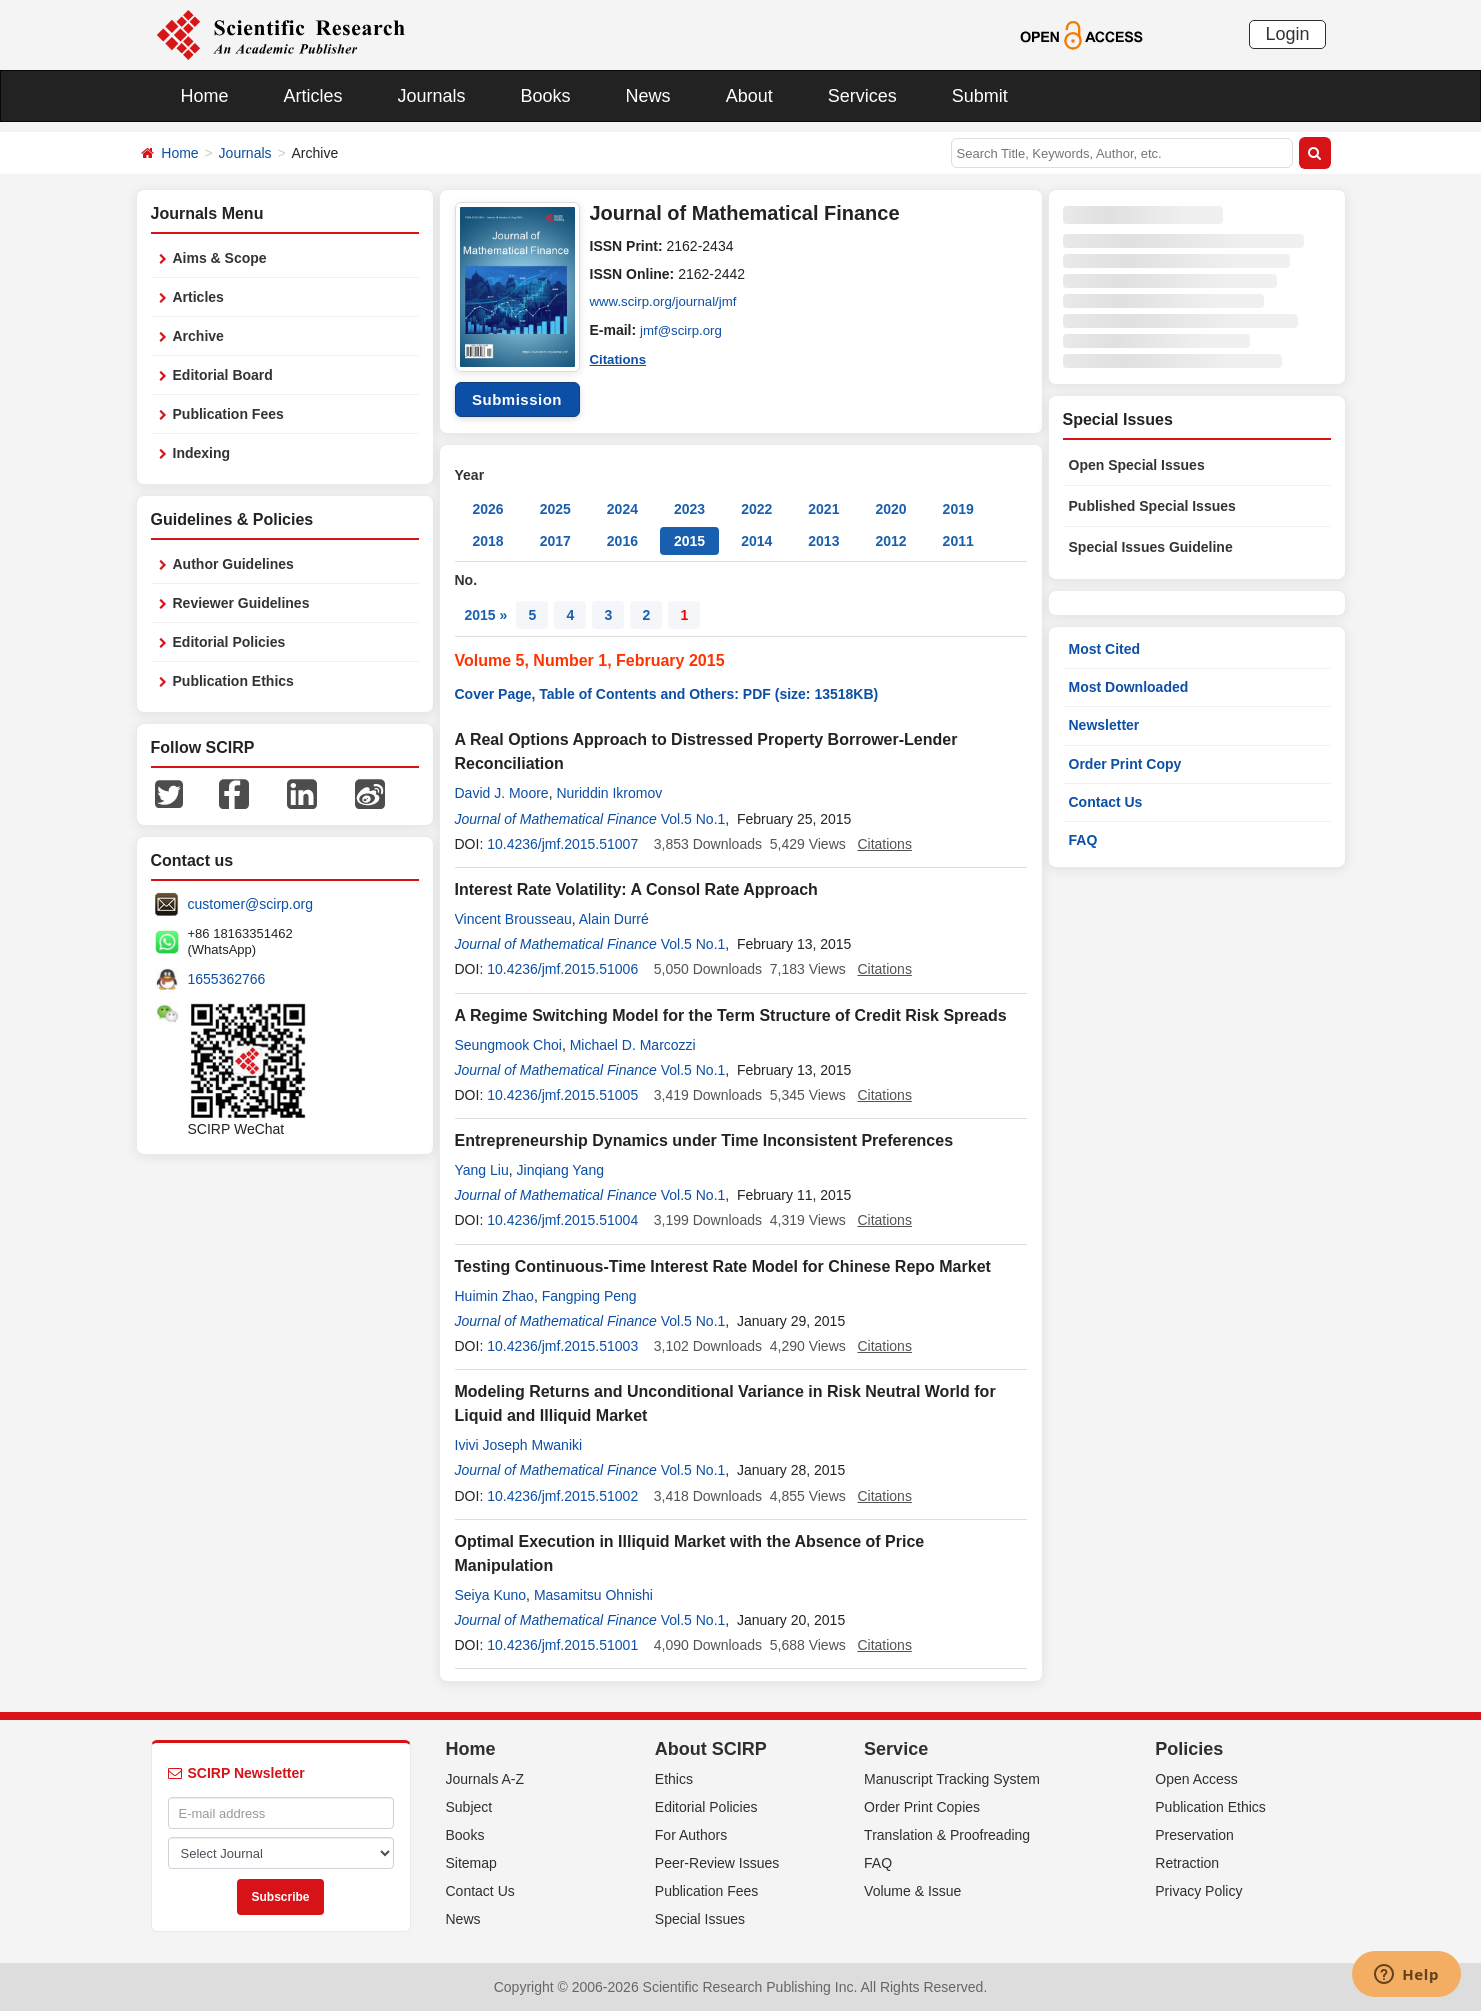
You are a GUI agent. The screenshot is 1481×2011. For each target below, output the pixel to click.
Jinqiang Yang (560, 1170)
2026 (488, 509)
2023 (689, 509)
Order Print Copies (922, 1807)
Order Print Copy (1125, 764)
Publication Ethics (233, 681)
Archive (198, 336)
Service (896, 1749)
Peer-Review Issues (717, 1863)
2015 (689, 541)
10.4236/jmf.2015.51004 (562, 1220)
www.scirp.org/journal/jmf (668, 302)
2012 (890, 541)
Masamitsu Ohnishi (593, 1595)
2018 (488, 541)
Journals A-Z (485, 1779)
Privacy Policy (1198, 1891)
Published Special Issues (1152, 506)
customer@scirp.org (250, 904)
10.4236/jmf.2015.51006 (562, 969)
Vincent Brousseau (513, 919)
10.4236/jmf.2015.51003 (562, 1346)
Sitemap (471, 1863)
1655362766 (227, 979)
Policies (1189, 1749)
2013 (823, 541)
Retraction (1187, 1863)
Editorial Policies (229, 642)
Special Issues (700, 1919)
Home (205, 96)
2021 (823, 509)
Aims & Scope (220, 258)
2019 (958, 509)
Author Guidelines (233, 564)
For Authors (691, 1835)
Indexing (202, 453)
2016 (622, 541)
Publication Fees (228, 414)
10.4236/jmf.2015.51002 (562, 1496)
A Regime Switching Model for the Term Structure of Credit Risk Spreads (731, 1015)
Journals (432, 96)
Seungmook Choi (508, 1045)
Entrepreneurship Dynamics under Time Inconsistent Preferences (704, 1140)
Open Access (1196, 1779)
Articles (313, 96)
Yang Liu (482, 1170)
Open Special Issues (1137, 465)
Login (1287, 34)
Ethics (674, 1779)
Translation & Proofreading (947, 1835)
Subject (469, 1807)
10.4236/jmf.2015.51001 (562, 1645)
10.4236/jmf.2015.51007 (562, 844)
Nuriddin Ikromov (609, 793)
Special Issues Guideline (1151, 547)
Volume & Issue (912, 1891)
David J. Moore (502, 793)
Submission (517, 399)
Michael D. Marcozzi (633, 1045)
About (749, 96)
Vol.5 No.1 (693, 819)
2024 (622, 509)
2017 (555, 541)
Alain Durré (614, 919)
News (648, 96)
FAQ (1083, 840)
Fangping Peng (589, 1296)
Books (546, 96)
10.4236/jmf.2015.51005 (562, 1095)
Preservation (1194, 1835)
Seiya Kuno (491, 1595)
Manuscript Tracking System (952, 1779)
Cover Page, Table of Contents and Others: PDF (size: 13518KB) (667, 694)
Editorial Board (223, 375)
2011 (958, 541)
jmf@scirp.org (683, 330)
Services (862, 96)
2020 (890, 509)
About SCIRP (711, 1749)
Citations (620, 358)
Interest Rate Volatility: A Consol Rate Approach (636, 889)
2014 (756, 541)
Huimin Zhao (494, 1296)
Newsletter (1104, 725)
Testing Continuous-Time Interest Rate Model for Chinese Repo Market (723, 1266)
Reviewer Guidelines (241, 603)
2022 (756, 509)
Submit (980, 96)
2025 (555, 509)
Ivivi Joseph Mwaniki (519, 1445)
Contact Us (1106, 802)
